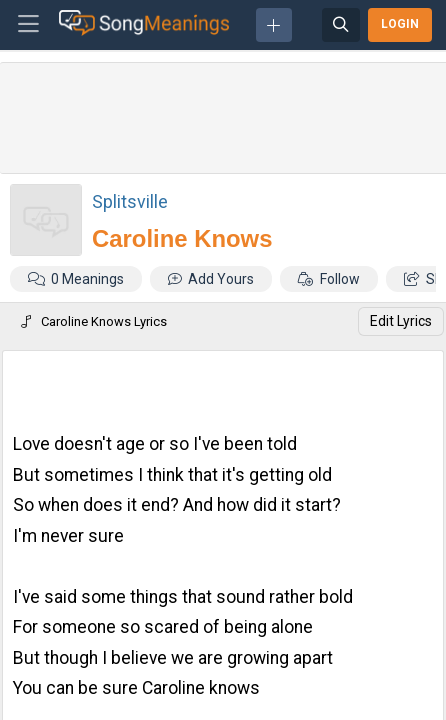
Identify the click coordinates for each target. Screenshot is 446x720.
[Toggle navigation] (28, 25)
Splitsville (130, 201)
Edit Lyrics (401, 321)
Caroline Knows (182, 238)
